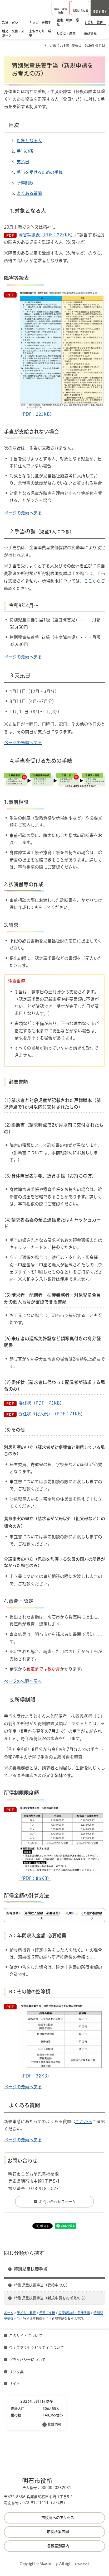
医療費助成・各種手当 (74, 2312)
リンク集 (16, 2372)
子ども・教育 (26, 2312)
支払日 (23, 162)
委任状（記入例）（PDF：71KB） (52, 1414)
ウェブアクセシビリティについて (36, 2347)
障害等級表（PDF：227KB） (47, 235)
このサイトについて (25, 2336)
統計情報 (54, 2424)
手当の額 (25, 151)
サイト (15, 2384)
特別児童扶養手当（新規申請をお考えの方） (51, 2298)
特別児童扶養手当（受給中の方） (42, 2285)
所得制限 (25, 183)
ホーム (8, 2312)
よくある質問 (29, 193)
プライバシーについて (27, 2360)
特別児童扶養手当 (30, 2269)
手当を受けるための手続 (40, 172)
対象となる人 (29, 140)
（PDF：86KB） (62, 1843)
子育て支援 (47, 2312)
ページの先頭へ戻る (23, 513)
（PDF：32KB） (62, 2040)
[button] (61, 8)
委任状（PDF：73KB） (41, 1403)
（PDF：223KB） (62, 353)
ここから (92, 581)
